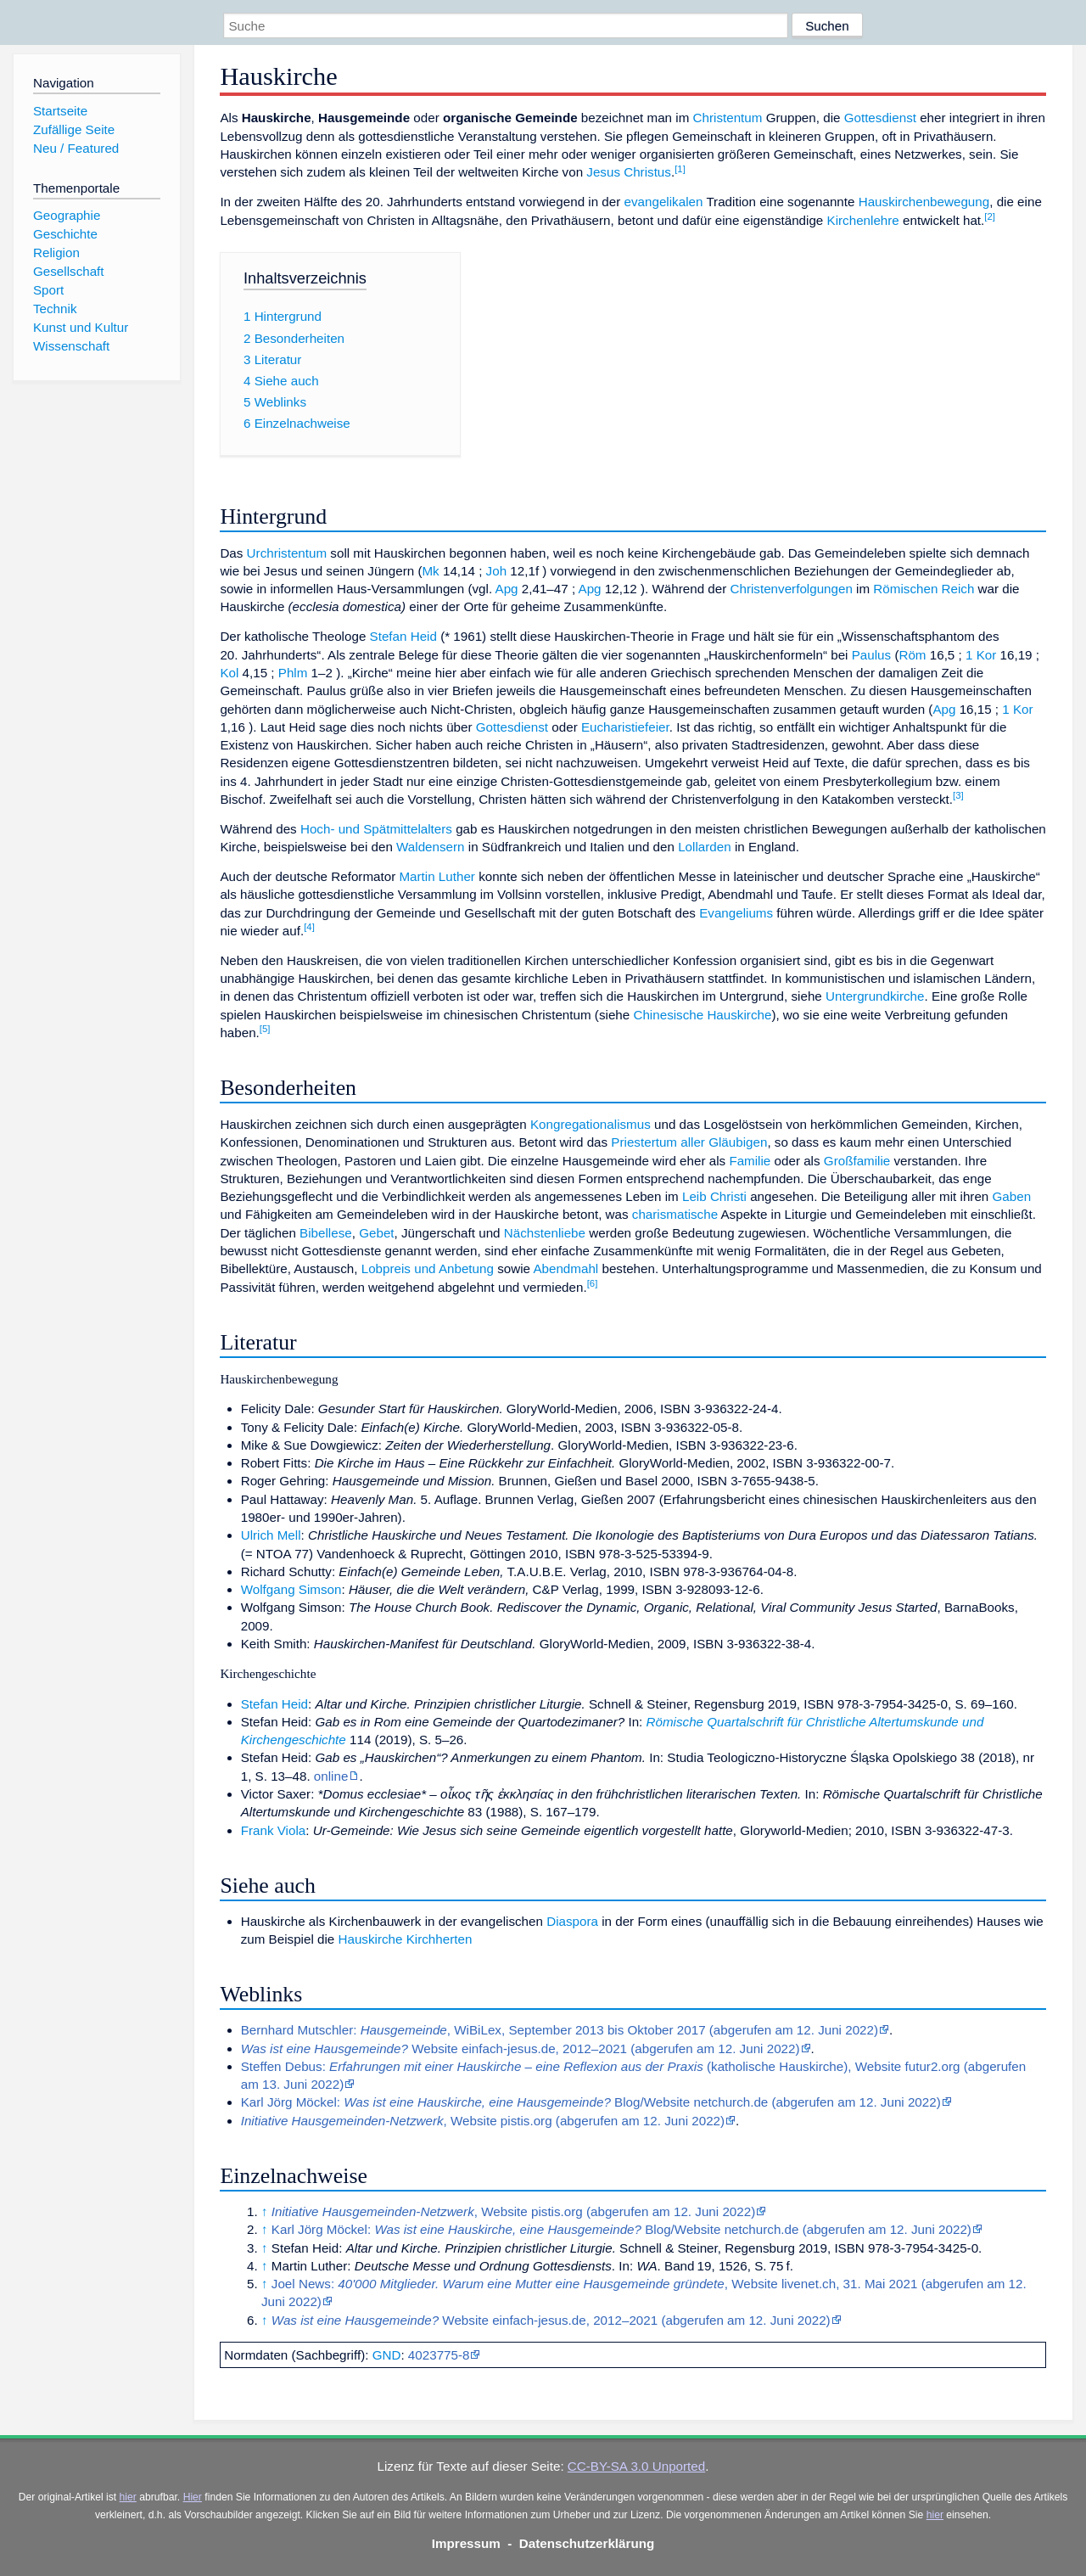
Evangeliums (736, 913)
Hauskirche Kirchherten (406, 1939)
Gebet (376, 1233)
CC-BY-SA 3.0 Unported (636, 2466)
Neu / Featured (76, 148)
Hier (192, 2497)
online (331, 1776)
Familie (749, 1160)
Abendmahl (565, 1268)
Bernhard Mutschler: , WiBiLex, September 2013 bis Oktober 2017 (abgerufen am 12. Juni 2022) (559, 2030)
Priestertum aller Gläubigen (689, 1142)
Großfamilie (857, 1160)
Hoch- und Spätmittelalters (376, 829)
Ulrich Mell (271, 1535)
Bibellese (325, 1233)
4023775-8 (439, 2355)
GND (386, 2355)
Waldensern (430, 846)
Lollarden (704, 846)
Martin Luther (436, 876)
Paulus (871, 655)
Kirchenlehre (863, 220)
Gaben (1012, 1196)
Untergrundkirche (875, 996)
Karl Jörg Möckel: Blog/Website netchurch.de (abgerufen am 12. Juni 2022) (591, 2102)
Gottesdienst (880, 117)
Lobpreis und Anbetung (427, 1268)
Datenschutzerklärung (587, 2543)
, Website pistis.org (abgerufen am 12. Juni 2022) (483, 2120)
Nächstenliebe (544, 1233)
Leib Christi (714, 1196)
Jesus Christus (628, 172)
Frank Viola (273, 1830)
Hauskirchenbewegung (924, 201)
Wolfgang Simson (291, 1589)
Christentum (728, 117)
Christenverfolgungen (792, 588)
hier (128, 2497)
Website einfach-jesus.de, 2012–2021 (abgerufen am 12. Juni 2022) (520, 2048)
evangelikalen (663, 201)
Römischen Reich (923, 588)
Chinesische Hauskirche (702, 1014)
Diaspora (572, 1921)
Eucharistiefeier (625, 727)
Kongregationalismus (590, 1124)
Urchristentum (287, 553)
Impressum (466, 2543)
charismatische (675, 1214)
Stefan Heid (403, 636)
